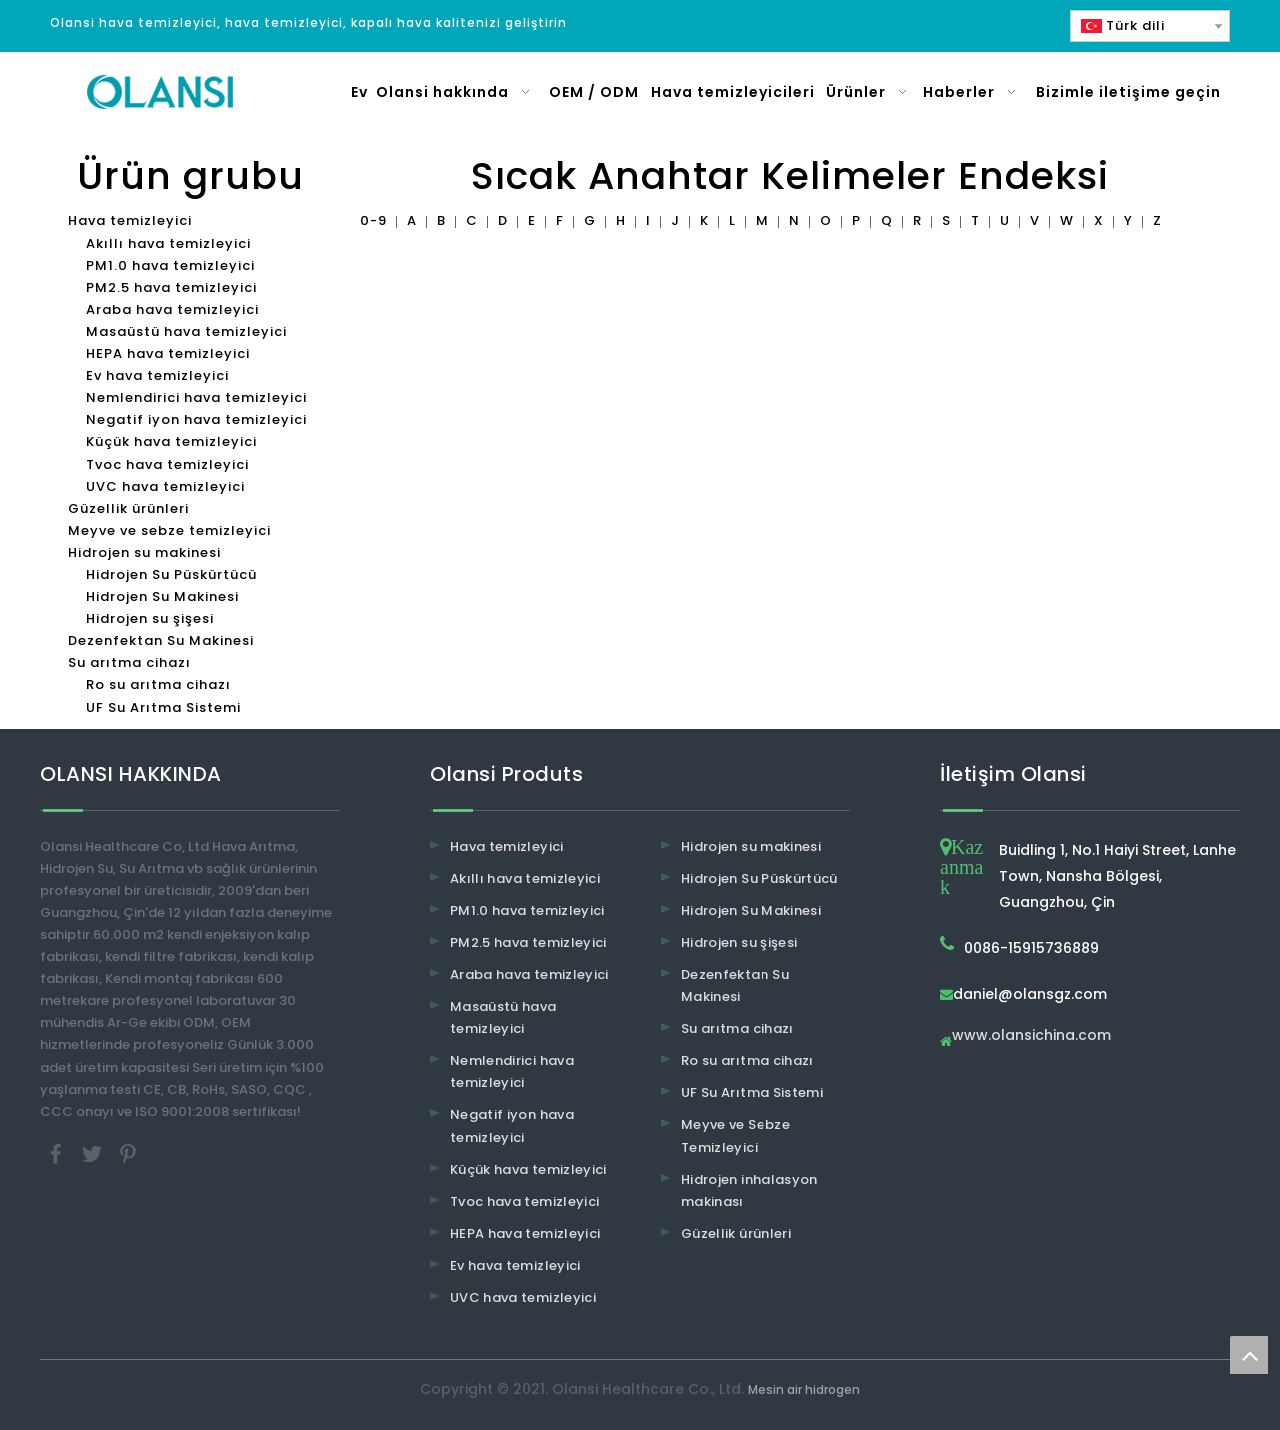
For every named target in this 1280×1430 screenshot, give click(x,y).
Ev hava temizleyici (157, 375)
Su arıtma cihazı (129, 662)
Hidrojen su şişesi (150, 618)
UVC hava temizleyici (165, 486)
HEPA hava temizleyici (168, 353)
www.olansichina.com (1031, 1036)
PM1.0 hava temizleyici (170, 265)
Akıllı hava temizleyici (168, 243)
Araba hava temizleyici (172, 309)
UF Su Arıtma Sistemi (163, 707)
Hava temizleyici (130, 220)
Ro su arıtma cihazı (158, 684)
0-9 (373, 220)
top (1249, 1355)
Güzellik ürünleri (128, 508)
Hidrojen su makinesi (144, 552)
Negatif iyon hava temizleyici (196, 419)
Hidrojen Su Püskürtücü (171, 574)
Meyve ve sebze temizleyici (169, 530)
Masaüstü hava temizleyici (186, 331)
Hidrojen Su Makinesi (162, 596)
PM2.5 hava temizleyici (171, 287)
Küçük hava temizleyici (171, 441)
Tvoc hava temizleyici (167, 464)
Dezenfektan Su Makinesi (161, 640)
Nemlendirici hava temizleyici (196, 397)
